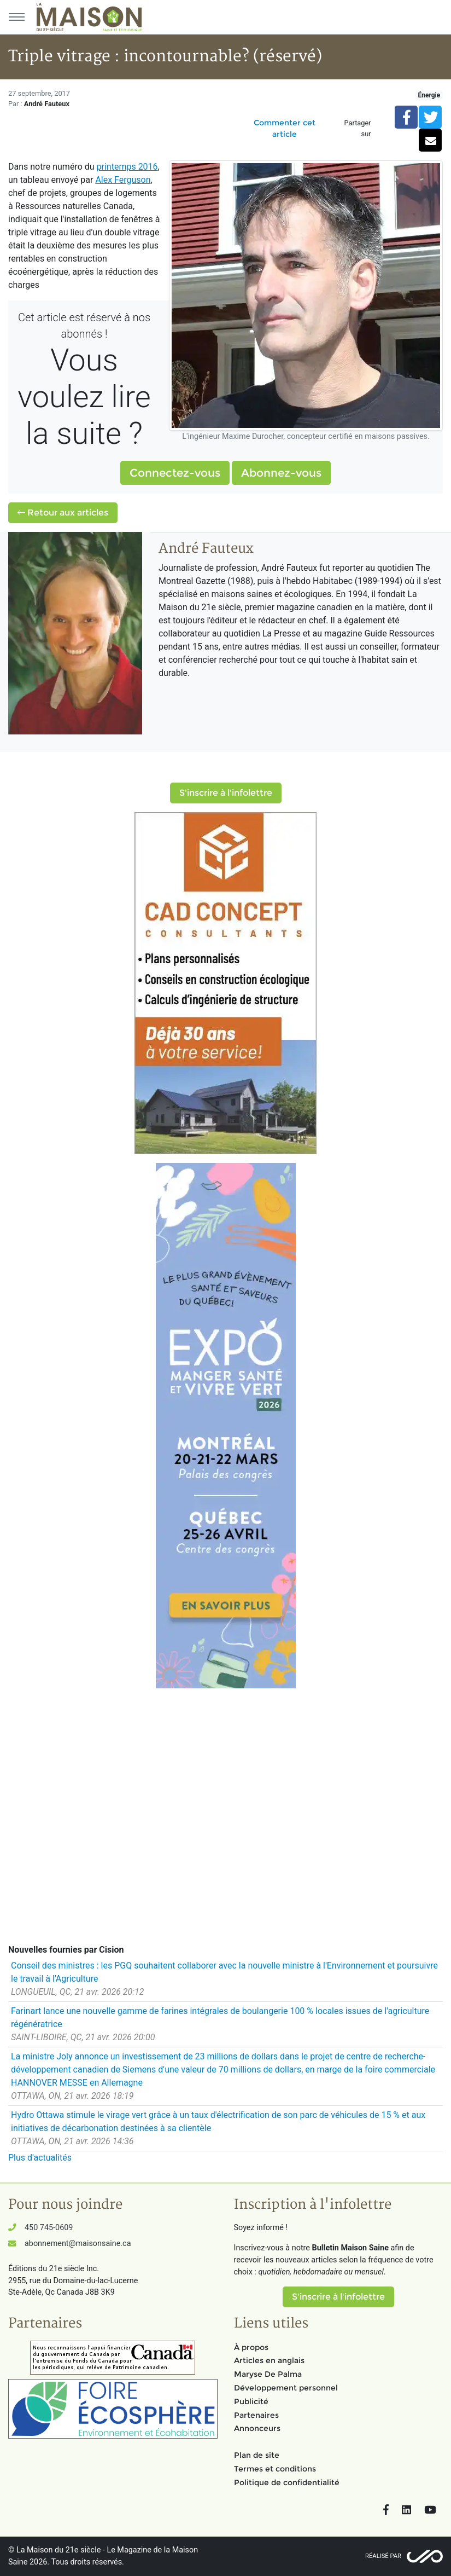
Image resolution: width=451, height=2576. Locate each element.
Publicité (251, 2401)
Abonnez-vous (281, 472)
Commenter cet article (284, 128)
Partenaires (256, 2415)
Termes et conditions (275, 2469)
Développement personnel (286, 2388)
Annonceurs (257, 2428)
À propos (251, 2347)
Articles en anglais (269, 2360)
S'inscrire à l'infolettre (225, 793)
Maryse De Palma (268, 2374)
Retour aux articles (62, 512)
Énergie (429, 95)
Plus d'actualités (40, 2157)
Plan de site (256, 2455)
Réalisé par (383, 2556)
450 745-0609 (49, 2227)
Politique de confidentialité (286, 2482)
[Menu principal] (16, 17)
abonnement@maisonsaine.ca (78, 2243)
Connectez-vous (175, 472)
